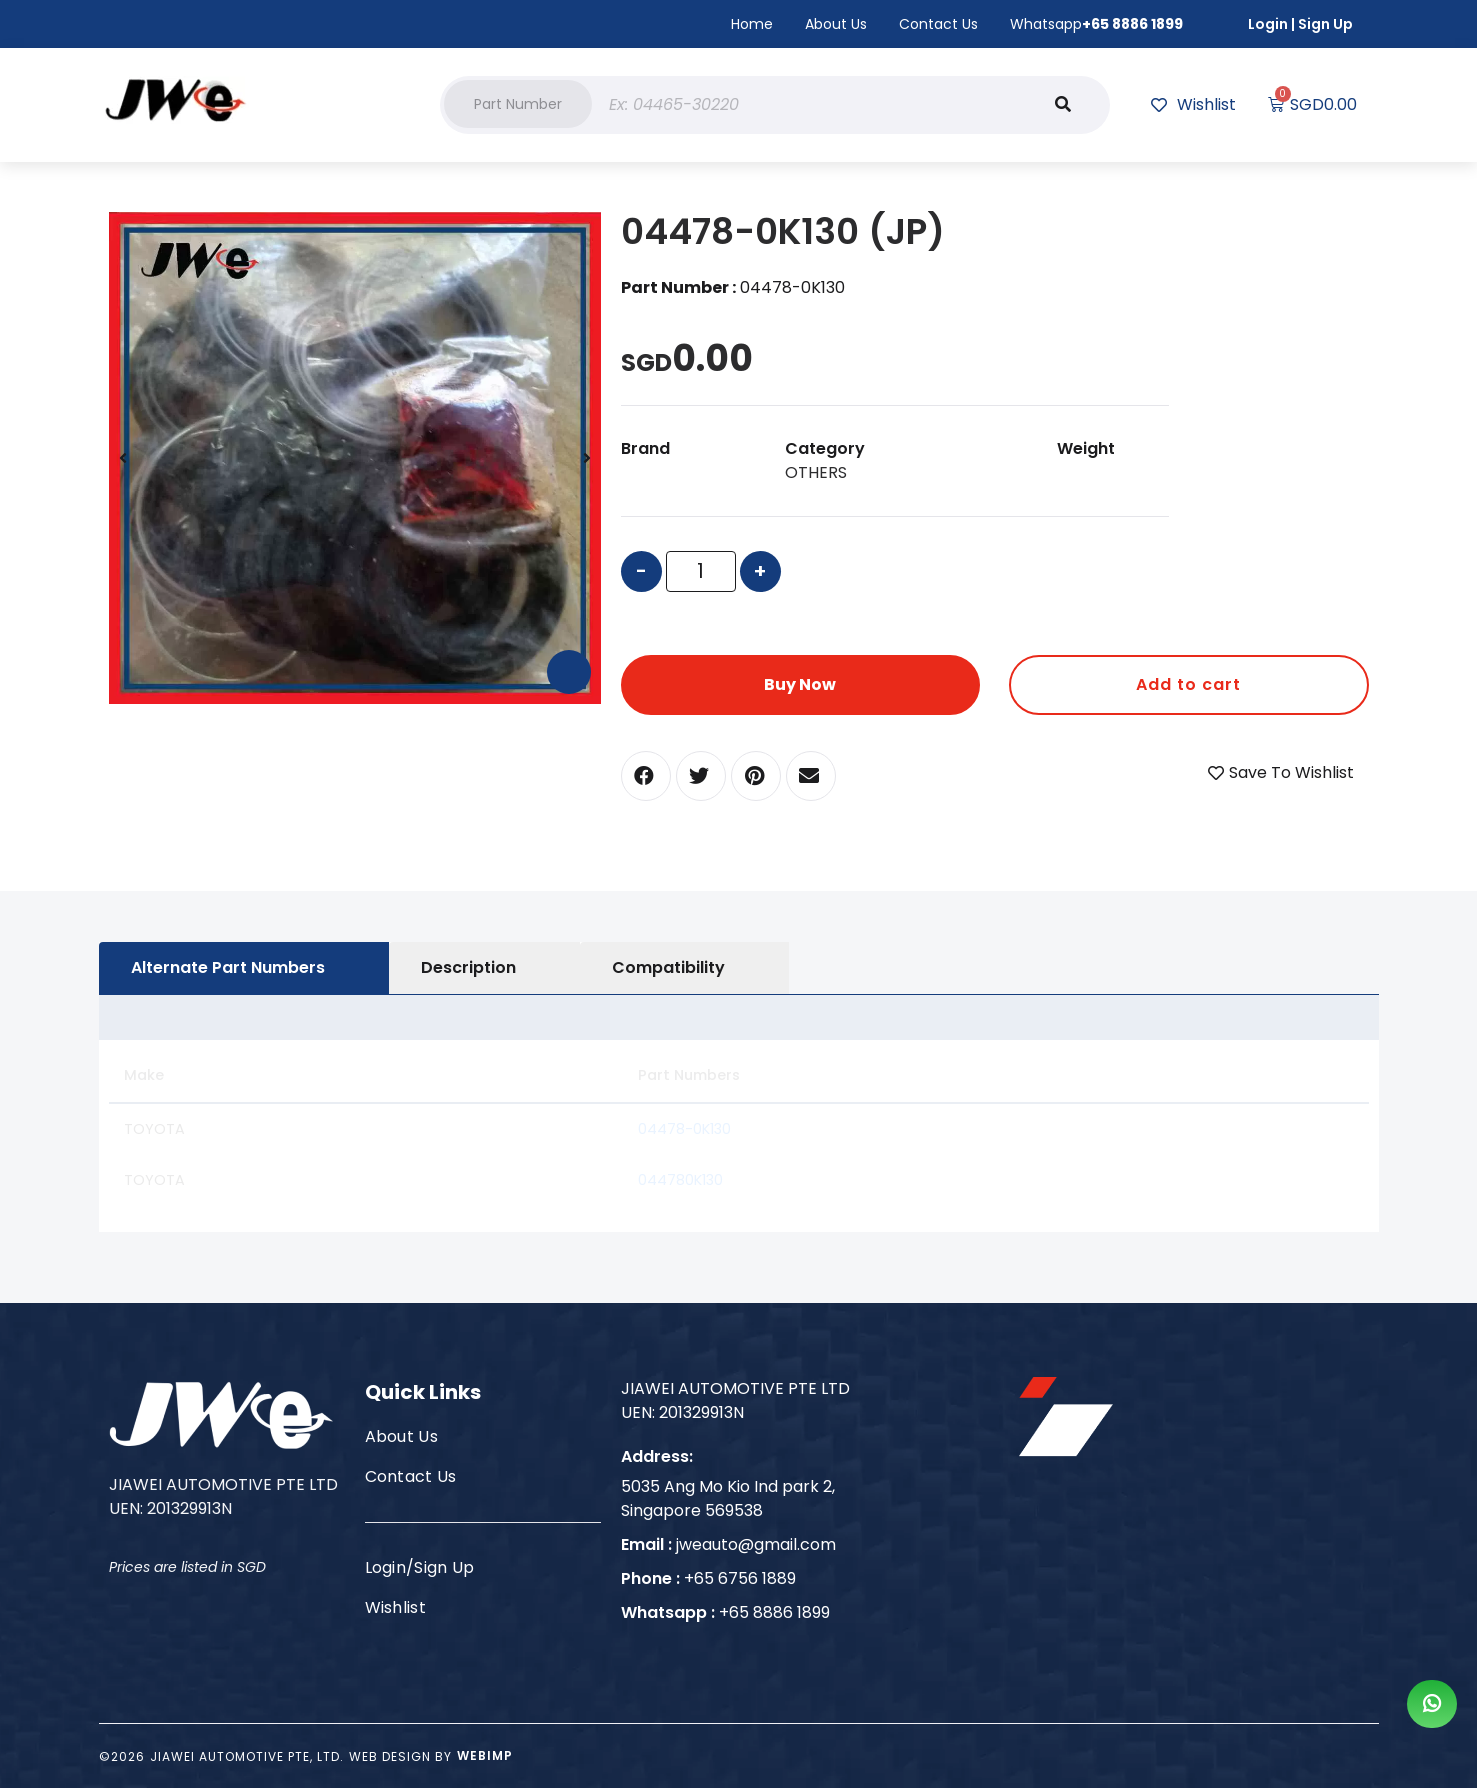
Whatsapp (1096, 24)
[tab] (244, 968)
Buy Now (800, 684)
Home (752, 24)
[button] (518, 104)
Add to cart (1188, 684)
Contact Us (938, 24)
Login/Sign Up (420, 1567)
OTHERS (816, 472)
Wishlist (396, 1607)
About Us (836, 24)
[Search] (1063, 105)
